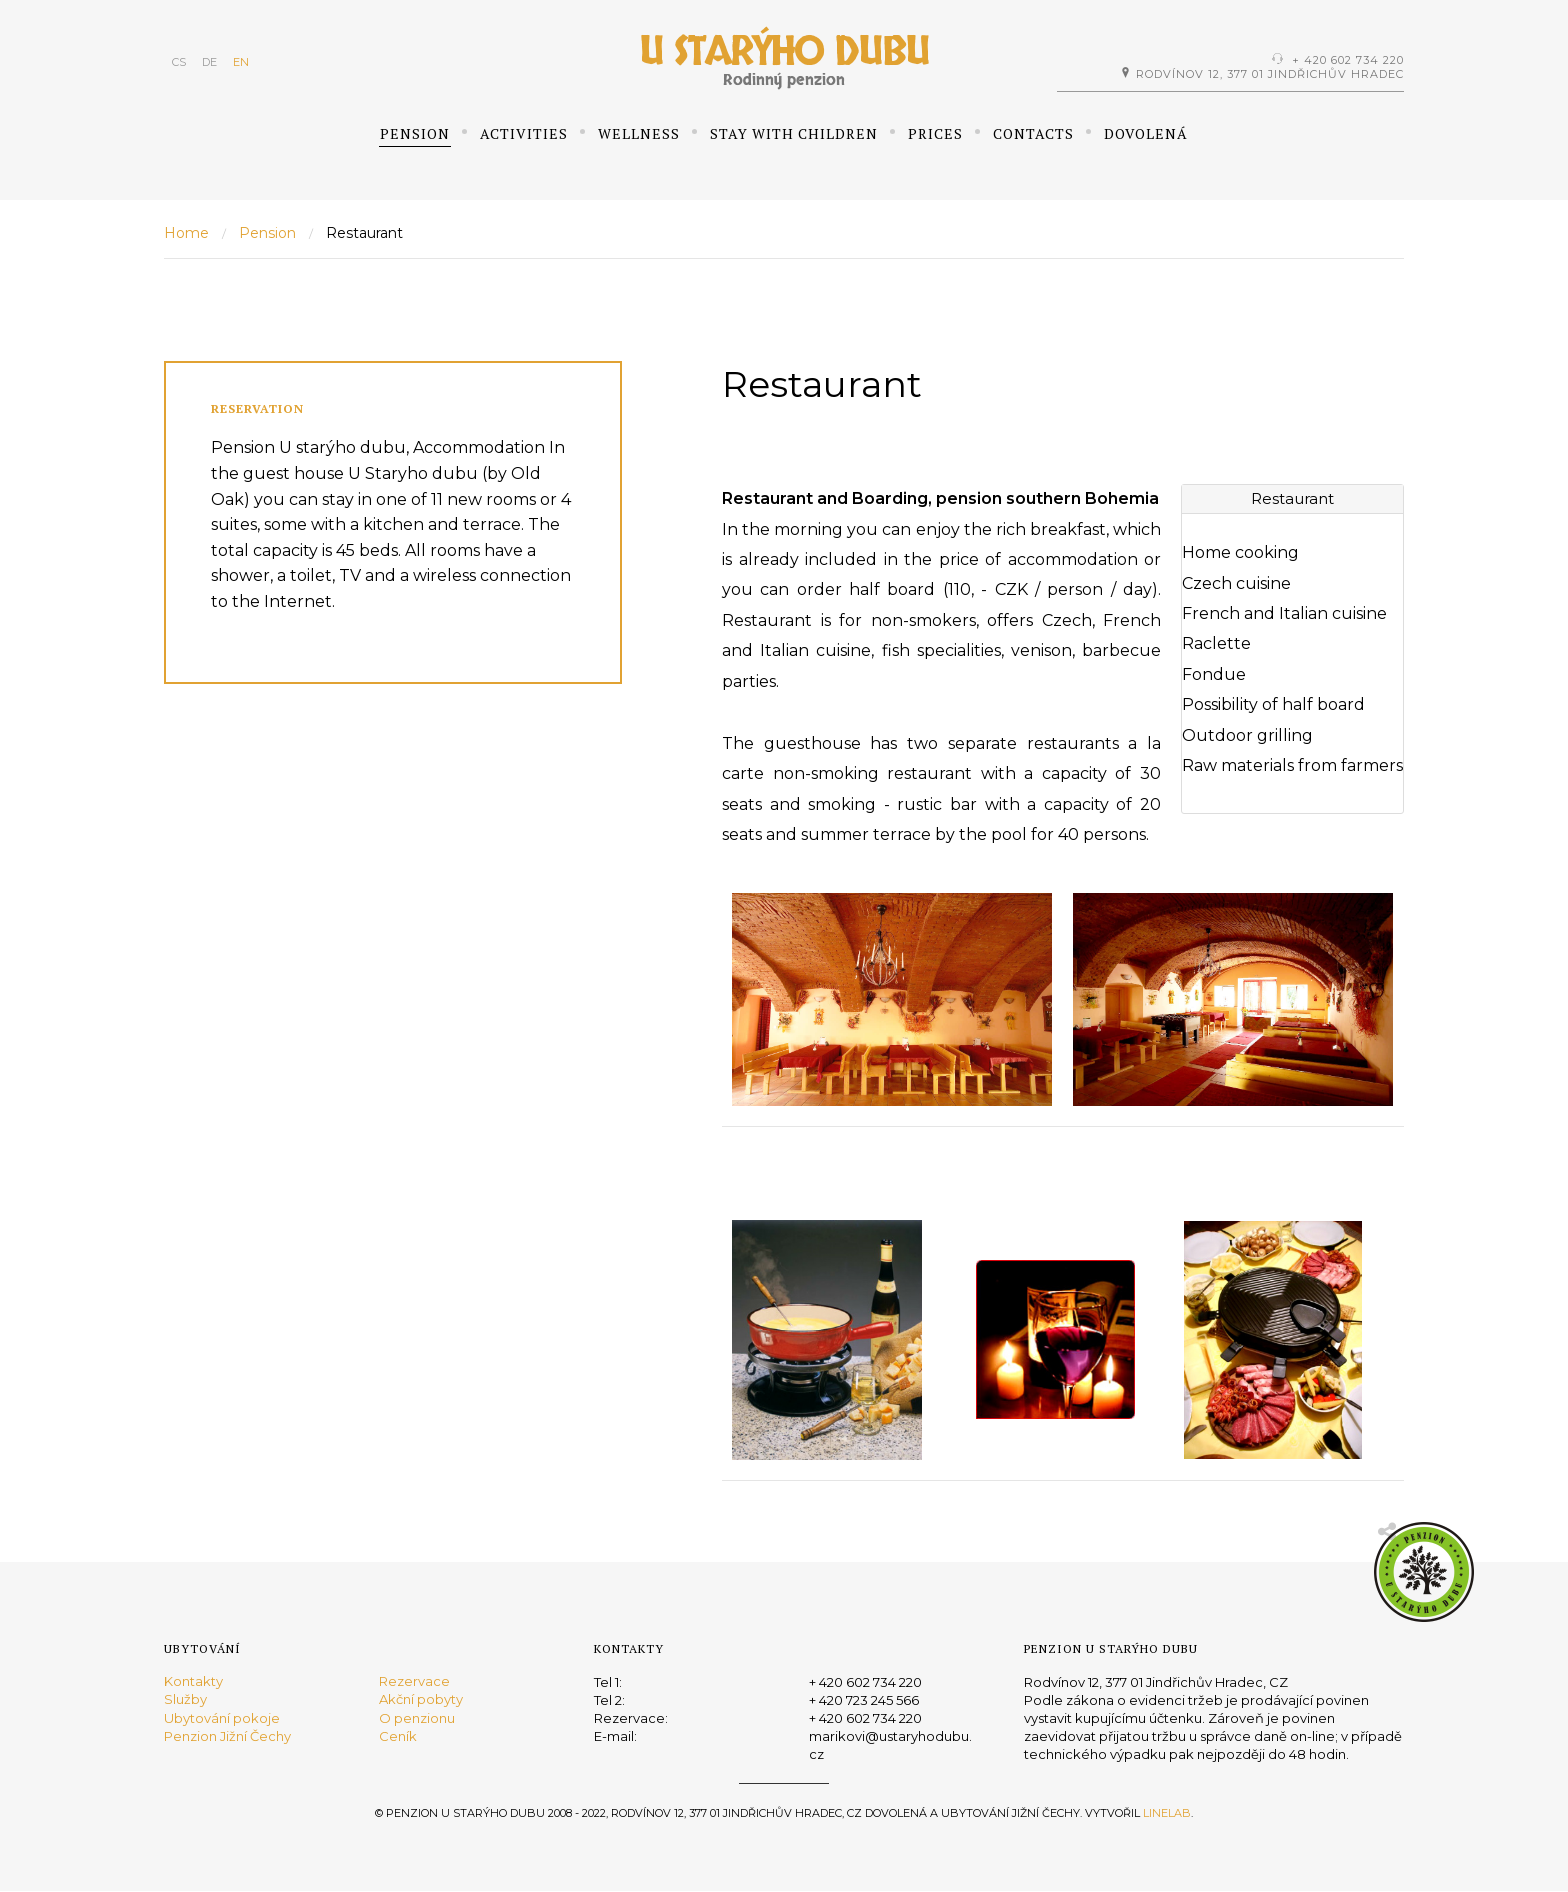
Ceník (398, 1736)
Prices (935, 133)
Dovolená (1146, 133)
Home (186, 233)
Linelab (1167, 1813)
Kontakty (193, 1682)
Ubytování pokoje (222, 1718)
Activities (524, 133)
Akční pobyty (421, 1700)
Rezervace (414, 1682)
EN (241, 62)
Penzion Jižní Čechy (227, 1736)
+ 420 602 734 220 (1348, 60)
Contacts (1033, 133)
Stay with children (794, 133)
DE (209, 62)
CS (179, 62)
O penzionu (417, 1718)
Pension (415, 133)
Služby (185, 1700)
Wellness (639, 133)
